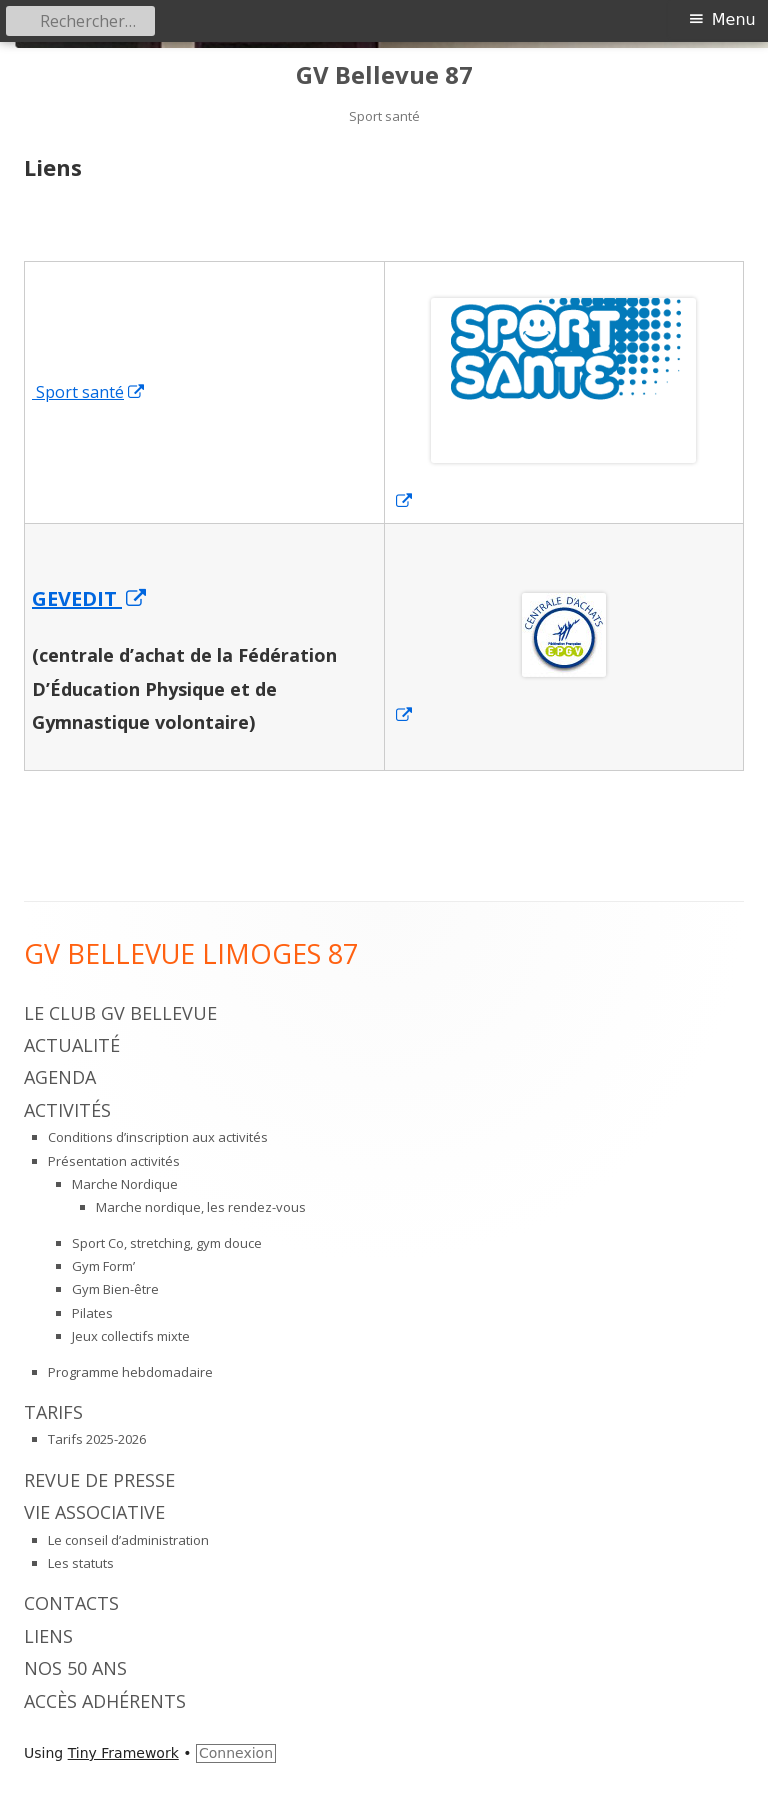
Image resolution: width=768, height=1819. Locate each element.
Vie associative (94, 1512)
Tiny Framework (123, 1753)
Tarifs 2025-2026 (97, 1439)
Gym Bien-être (115, 1289)
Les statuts (81, 1563)
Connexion (236, 1753)
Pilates (92, 1313)
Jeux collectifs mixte (131, 1336)
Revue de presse (99, 1480)
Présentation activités (114, 1161)
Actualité (72, 1045)
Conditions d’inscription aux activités (158, 1137)
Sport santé (89, 392)
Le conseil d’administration (128, 1540)
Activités (67, 1110)
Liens (48, 1636)
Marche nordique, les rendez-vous (201, 1207)
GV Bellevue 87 (384, 75)
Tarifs (53, 1412)
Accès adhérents (105, 1701)
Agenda (60, 1077)
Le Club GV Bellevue (120, 1013)
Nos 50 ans (75, 1668)
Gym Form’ (103, 1266)
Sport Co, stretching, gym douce (167, 1243)
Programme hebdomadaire (130, 1372)
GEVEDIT (90, 598)
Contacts (71, 1603)
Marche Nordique (125, 1184)
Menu (734, 19)
